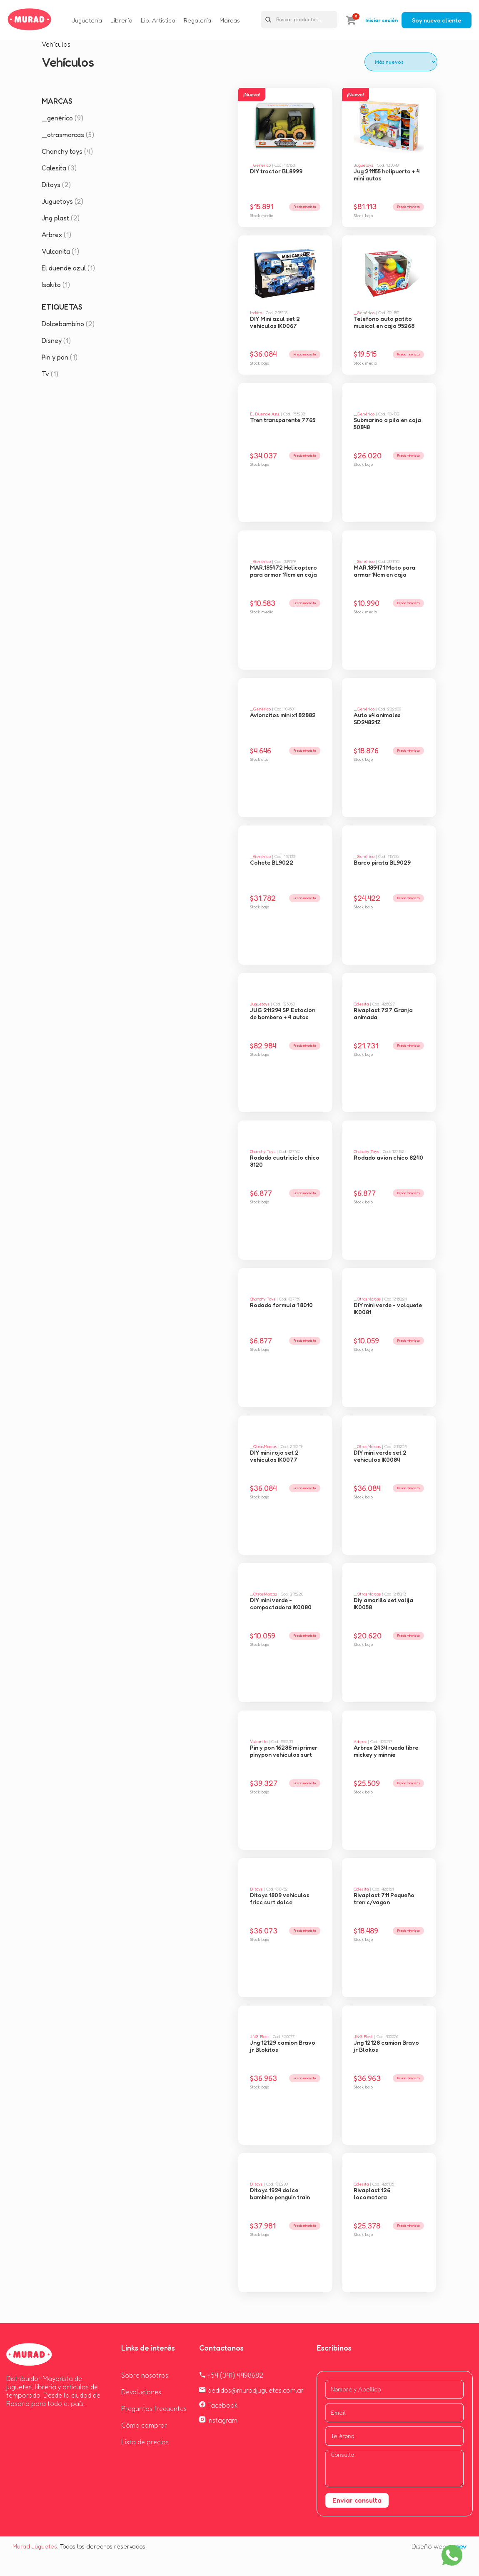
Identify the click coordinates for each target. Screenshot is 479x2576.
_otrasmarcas (68, 134)
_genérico (62, 118)
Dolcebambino (68, 324)
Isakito (56, 284)
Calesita (59, 168)
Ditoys (56, 184)
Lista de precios (145, 2442)
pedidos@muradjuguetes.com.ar (251, 2390)
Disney (56, 340)
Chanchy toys (67, 151)
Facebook (218, 2405)
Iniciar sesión (381, 20)
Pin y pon (59, 357)
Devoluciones (141, 2392)
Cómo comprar (144, 2425)
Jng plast (61, 218)
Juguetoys (62, 201)
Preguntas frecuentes (154, 2408)
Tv (50, 374)
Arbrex (56, 234)
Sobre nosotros (144, 2375)
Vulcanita (60, 251)
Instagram (218, 2420)
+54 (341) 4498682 (231, 2375)
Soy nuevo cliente (436, 20)
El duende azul (68, 268)
